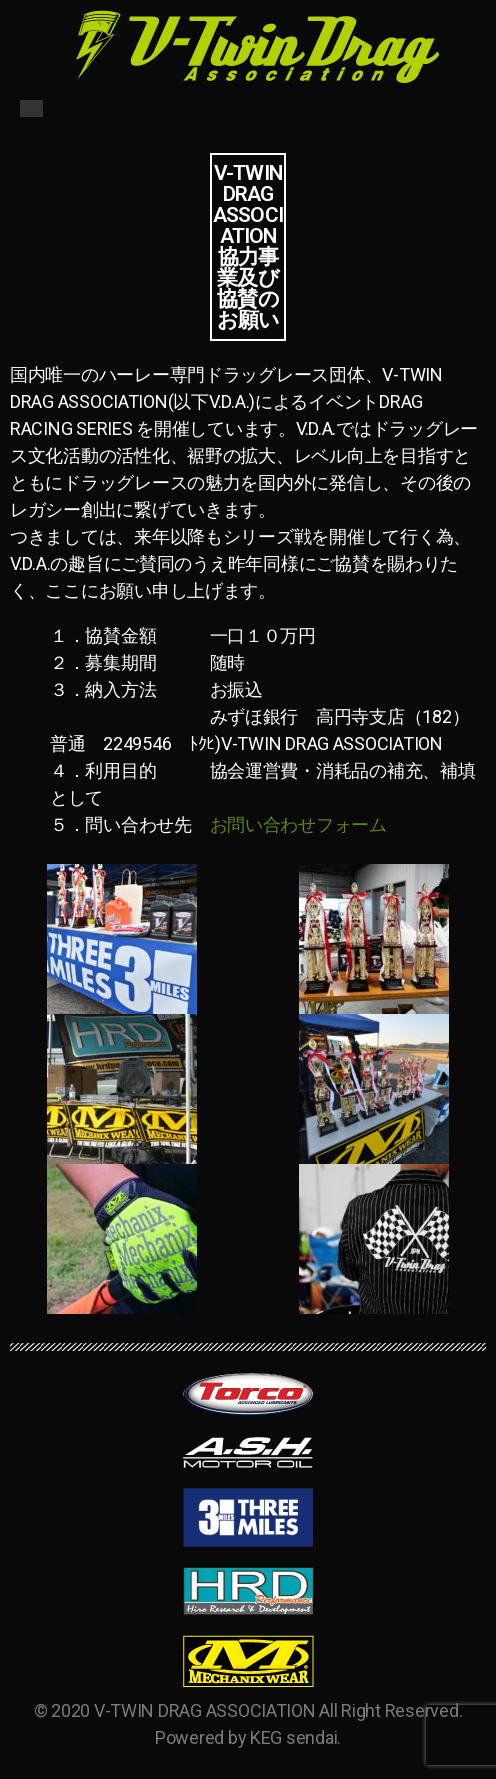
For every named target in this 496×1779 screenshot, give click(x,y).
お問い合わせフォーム (298, 824)
